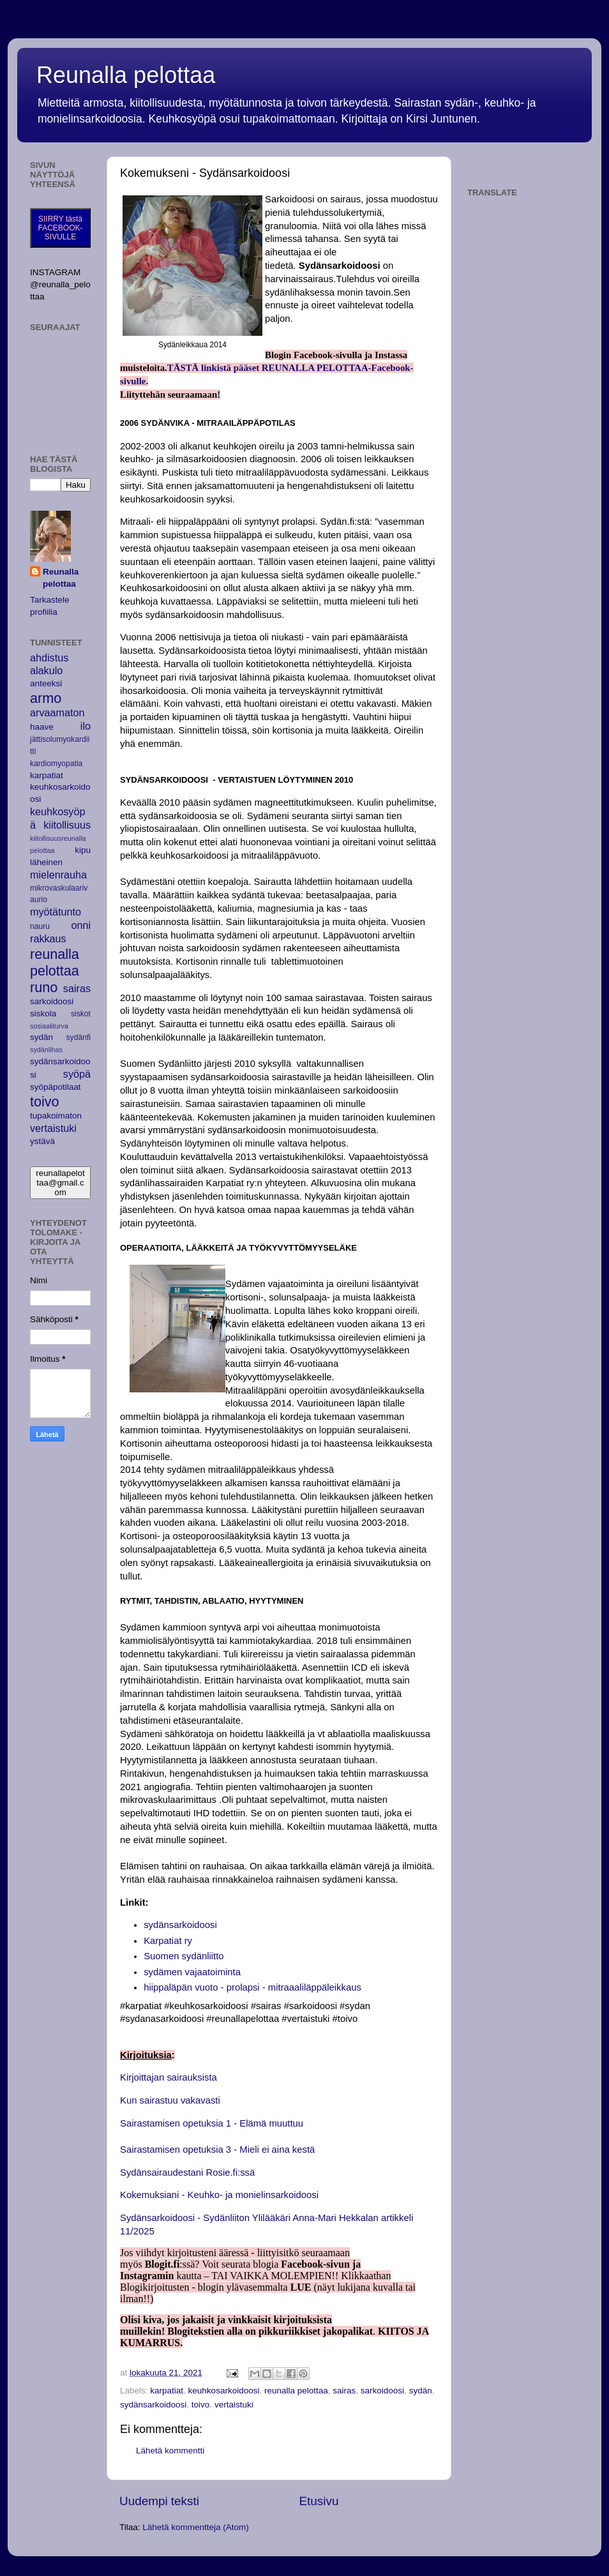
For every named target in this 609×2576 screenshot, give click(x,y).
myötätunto (55, 911)
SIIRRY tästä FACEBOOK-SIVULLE (60, 228)
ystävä (42, 1141)
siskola (43, 1013)
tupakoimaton (56, 1115)
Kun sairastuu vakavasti (170, 2100)
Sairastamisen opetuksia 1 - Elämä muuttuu (211, 2123)
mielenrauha (58, 874)
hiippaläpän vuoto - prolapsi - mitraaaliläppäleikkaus (252, 1987)
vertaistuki (233, 2404)
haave (42, 727)
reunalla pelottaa (296, 2390)
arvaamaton (57, 712)
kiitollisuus (67, 825)
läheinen (46, 862)
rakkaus (48, 938)
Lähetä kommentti (170, 2450)
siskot (81, 1013)
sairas (344, 2390)
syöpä (77, 1074)
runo (43, 987)
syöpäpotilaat (55, 1087)
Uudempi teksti (159, 2501)
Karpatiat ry (168, 1941)
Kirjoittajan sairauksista (168, 2077)
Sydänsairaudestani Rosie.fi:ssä (187, 2172)
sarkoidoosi (382, 2390)
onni (81, 925)
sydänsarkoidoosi (180, 1925)
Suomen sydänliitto (183, 1956)
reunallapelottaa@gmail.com (60, 1182)
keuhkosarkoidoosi (224, 2390)
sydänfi (78, 1037)
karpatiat (166, 2390)
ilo (85, 726)
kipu (83, 850)
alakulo (46, 670)
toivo (201, 2404)
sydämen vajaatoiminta (192, 1972)
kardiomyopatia (56, 763)
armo (45, 698)
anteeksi (46, 683)
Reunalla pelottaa (125, 75)
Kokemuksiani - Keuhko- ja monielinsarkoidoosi (219, 2195)
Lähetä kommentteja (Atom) (195, 2527)
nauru (40, 926)
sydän (420, 2390)
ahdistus (49, 657)
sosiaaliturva (49, 1026)
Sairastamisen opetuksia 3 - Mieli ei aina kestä (217, 2149)
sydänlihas (46, 1049)
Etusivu (319, 2501)
